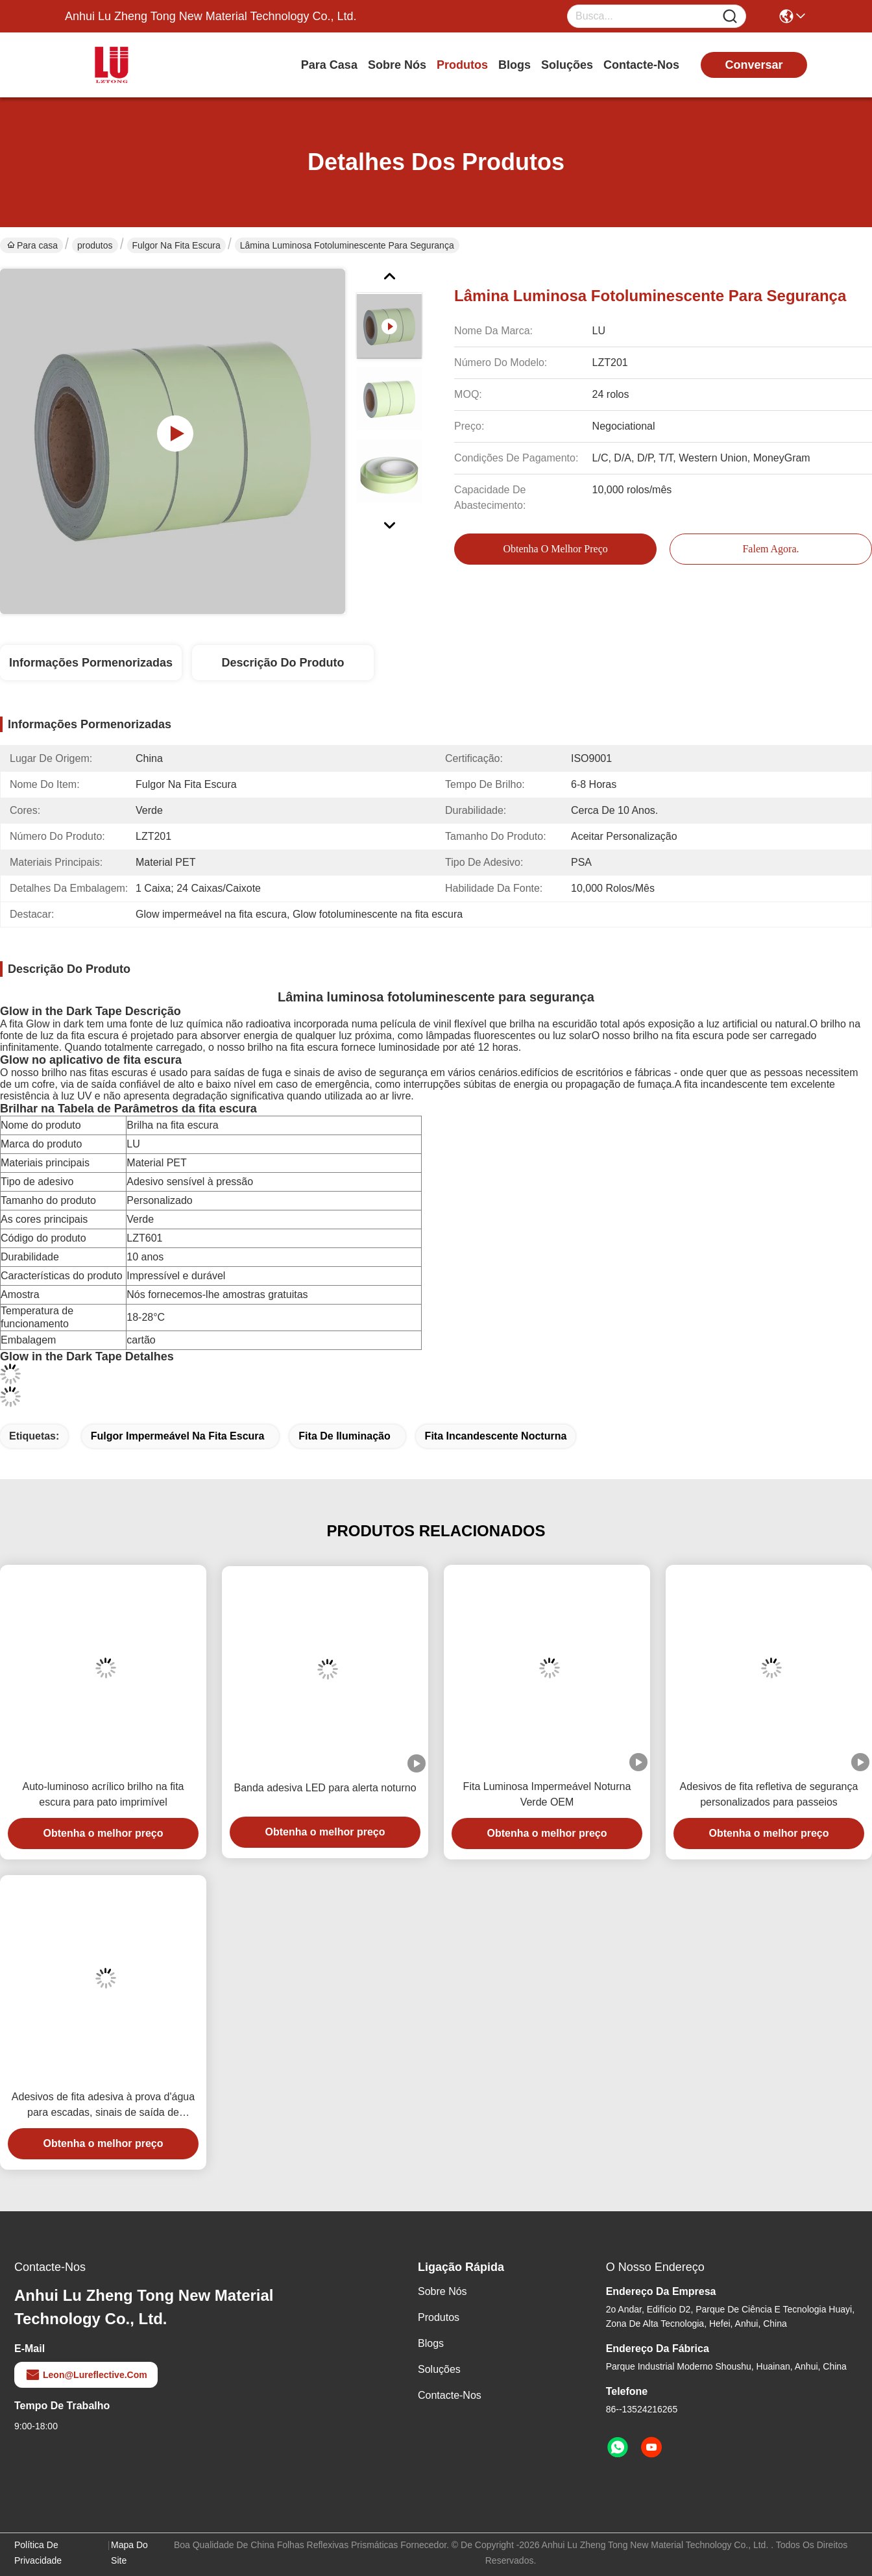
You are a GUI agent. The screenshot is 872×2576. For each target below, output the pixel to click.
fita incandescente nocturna (496, 1435)
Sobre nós (397, 64)
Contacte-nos (641, 64)
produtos (462, 64)
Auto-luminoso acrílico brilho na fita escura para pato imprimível (103, 1794)
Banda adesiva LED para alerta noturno (325, 1787)
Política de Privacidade (38, 2553)
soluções (567, 64)
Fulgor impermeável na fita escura (178, 1435)
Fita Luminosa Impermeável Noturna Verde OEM (547, 1794)
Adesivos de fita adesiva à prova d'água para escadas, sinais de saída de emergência (103, 2105)
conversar (753, 64)
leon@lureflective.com (86, 2375)
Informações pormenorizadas (91, 662)
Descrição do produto (282, 662)
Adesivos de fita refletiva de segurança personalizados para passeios (769, 1794)
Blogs (514, 64)
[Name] (730, 16)
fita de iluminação (344, 1435)
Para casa (329, 64)
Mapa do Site (129, 2553)
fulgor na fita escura (176, 245)
